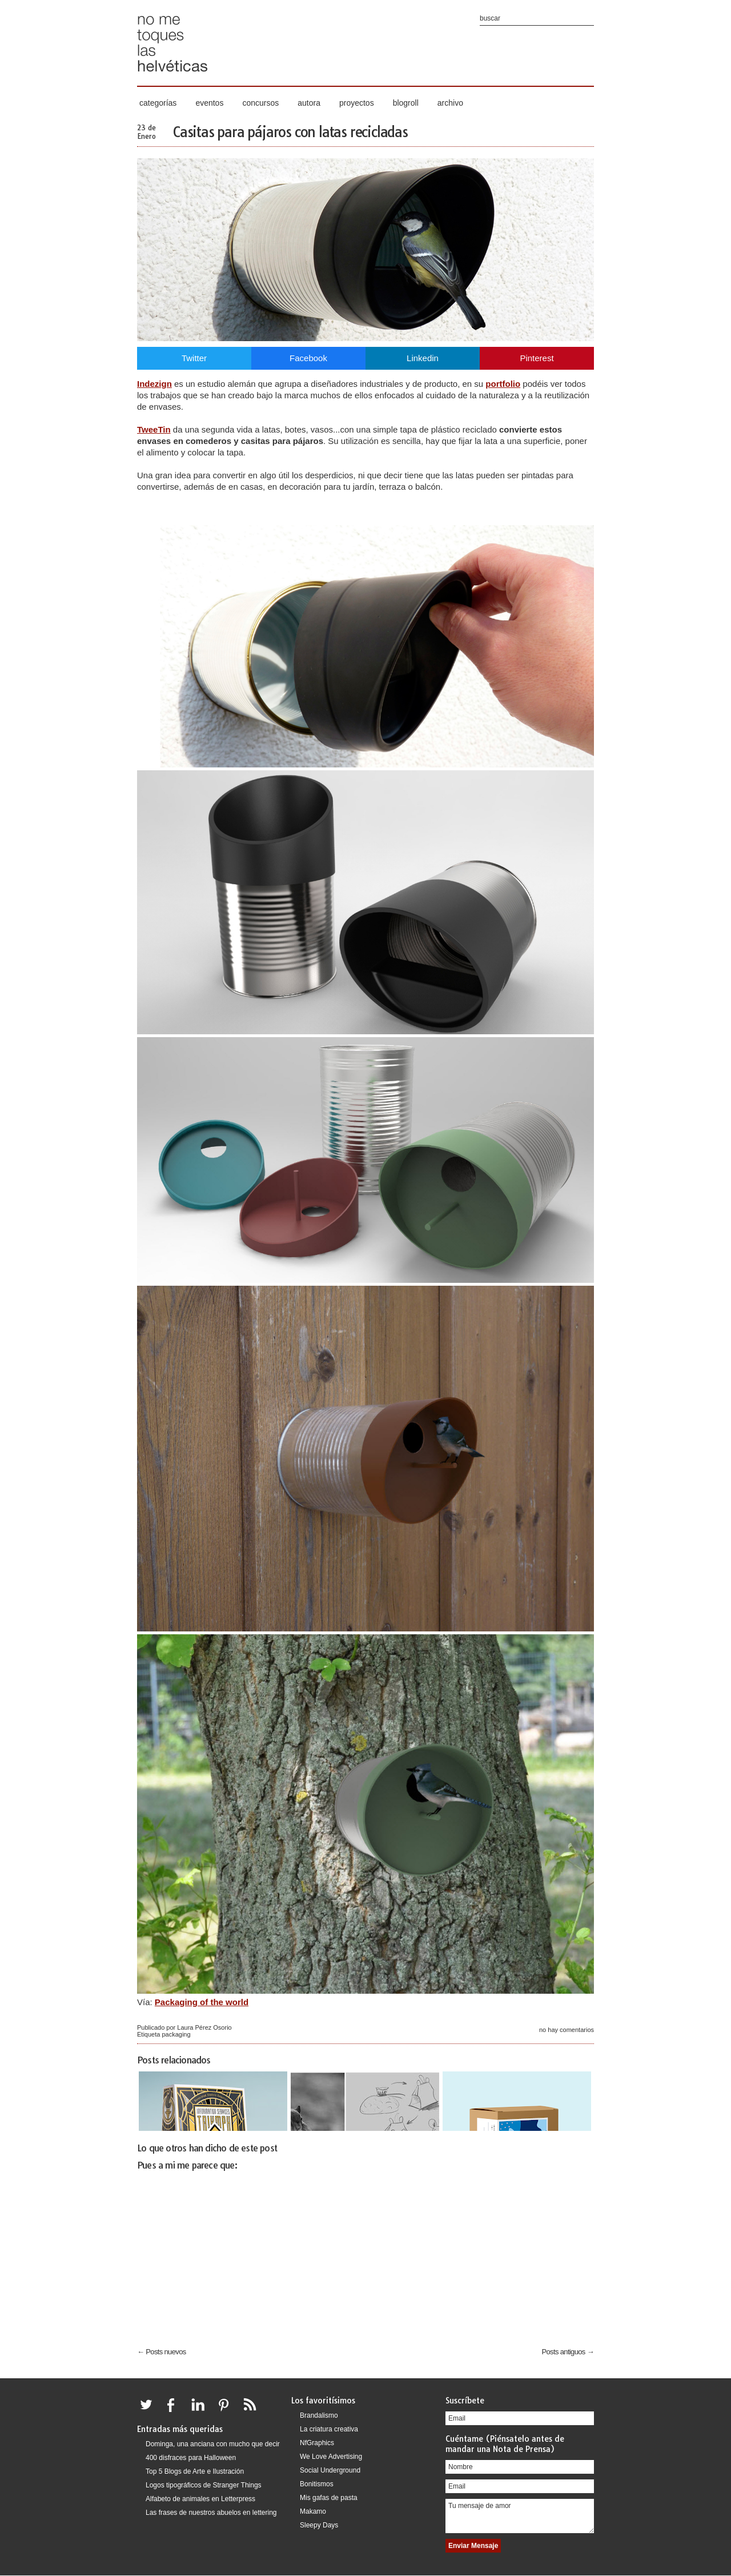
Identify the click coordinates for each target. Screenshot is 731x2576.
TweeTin (154, 429)
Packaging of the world (201, 2002)
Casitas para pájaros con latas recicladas (290, 132)
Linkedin (423, 358)
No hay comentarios (566, 2029)
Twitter (194, 358)
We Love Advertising (331, 2457)
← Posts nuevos (161, 2351)
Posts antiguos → (568, 2351)
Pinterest (536, 358)
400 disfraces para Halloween (191, 2458)
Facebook (308, 358)
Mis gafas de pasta (329, 2498)
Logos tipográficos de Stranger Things (204, 2485)
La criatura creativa (329, 2429)
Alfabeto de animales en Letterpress (200, 2499)
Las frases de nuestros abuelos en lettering (211, 2513)
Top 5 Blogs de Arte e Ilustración (195, 2471)
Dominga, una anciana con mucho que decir (213, 2444)
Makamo (313, 2511)
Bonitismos (317, 2484)
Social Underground (330, 2470)
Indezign (154, 384)
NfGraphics (317, 2443)
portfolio (502, 384)
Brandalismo (319, 2415)
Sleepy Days (319, 2525)
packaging (176, 2034)
